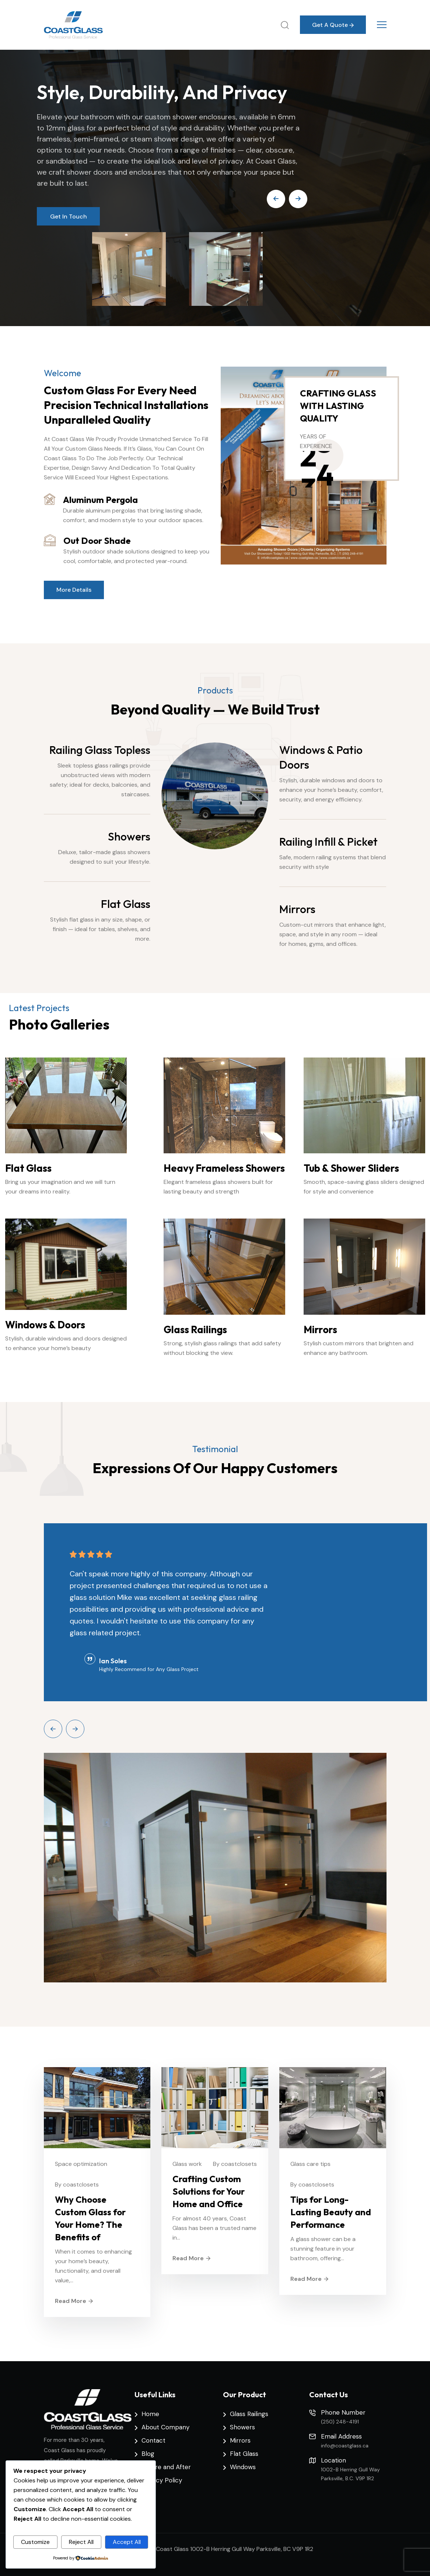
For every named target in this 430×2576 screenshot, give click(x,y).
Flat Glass (125, 904)
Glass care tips (310, 2164)
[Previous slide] (53, 1729)
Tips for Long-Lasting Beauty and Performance (330, 2212)
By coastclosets (77, 2184)
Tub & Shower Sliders (351, 1168)
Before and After (166, 2467)
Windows (243, 2467)
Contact (153, 2440)
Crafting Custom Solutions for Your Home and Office (208, 2191)
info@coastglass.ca (344, 2445)
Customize (35, 2542)
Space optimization (81, 2164)
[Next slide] (75, 1729)
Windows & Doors (45, 1324)
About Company (165, 2427)
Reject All (81, 2542)
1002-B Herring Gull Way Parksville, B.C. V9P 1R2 (350, 2474)
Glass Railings (195, 1329)
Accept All (127, 2542)
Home (150, 2414)
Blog (147, 2454)
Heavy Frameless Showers (224, 1168)
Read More (74, 2301)
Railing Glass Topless (99, 750)
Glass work (187, 2164)
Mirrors (297, 909)
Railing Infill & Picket (328, 842)
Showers (129, 836)
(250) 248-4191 (340, 2421)
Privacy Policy (161, 2480)
